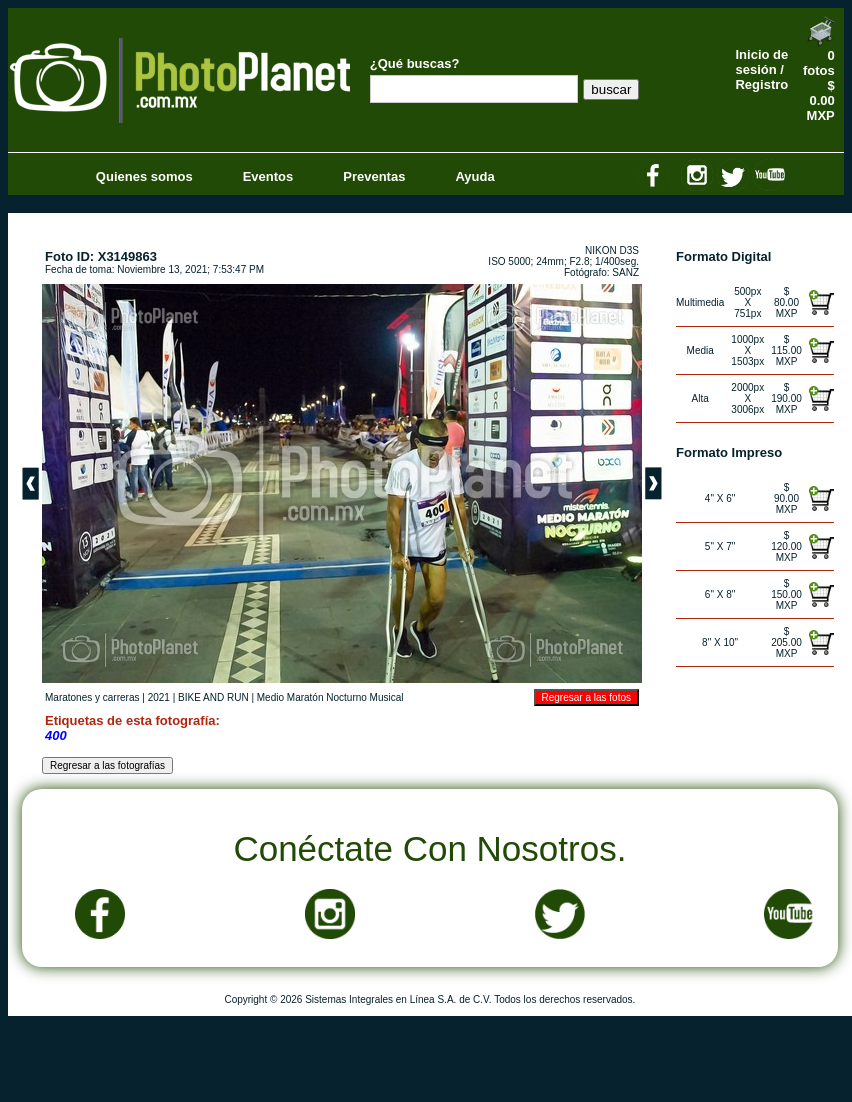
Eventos (268, 176)
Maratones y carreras (92, 697)
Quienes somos (144, 176)
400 (56, 735)
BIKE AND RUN (213, 697)
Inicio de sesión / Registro (761, 69)
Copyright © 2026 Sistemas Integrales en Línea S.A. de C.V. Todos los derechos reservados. (429, 999)
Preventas (374, 176)
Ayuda (474, 176)
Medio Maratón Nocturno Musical (330, 697)
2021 (159, 697)
